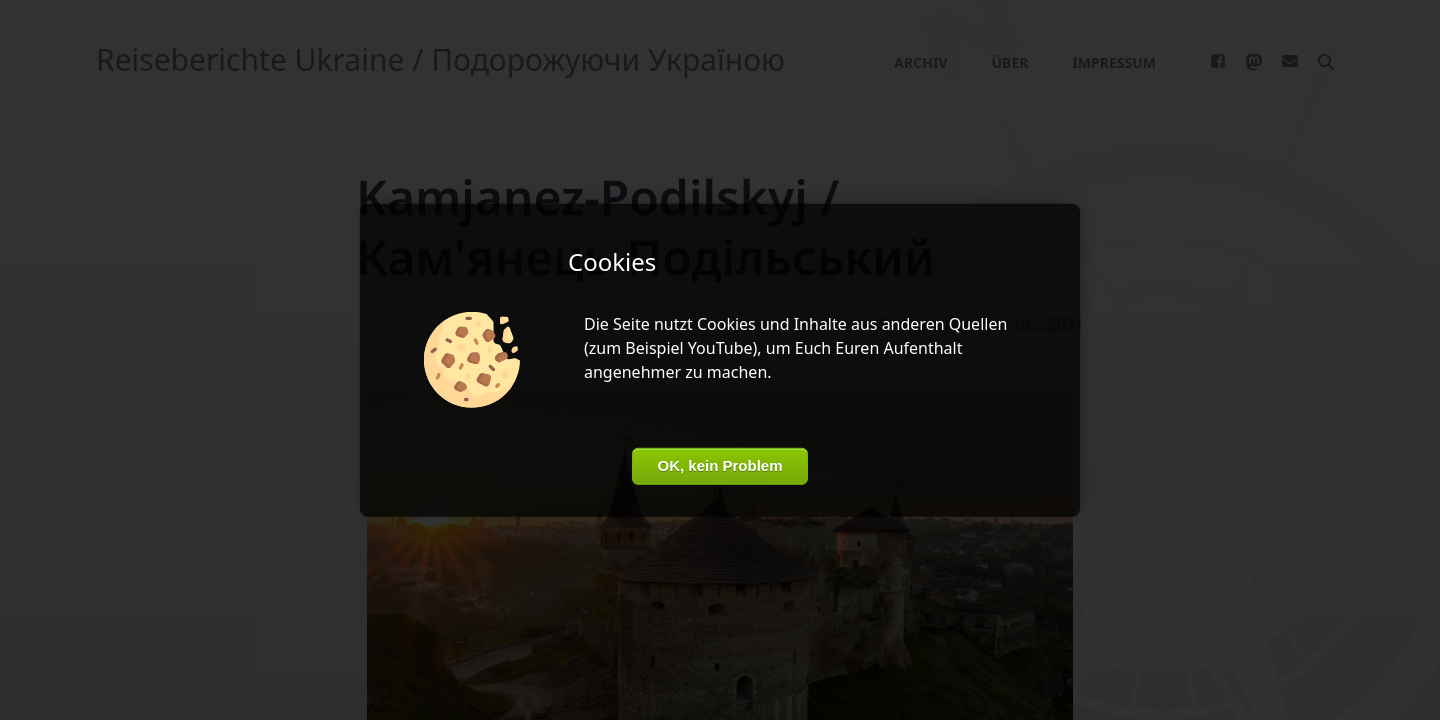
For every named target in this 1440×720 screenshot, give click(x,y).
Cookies (726, 324)
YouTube (720, 348)
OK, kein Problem (719, 465)
